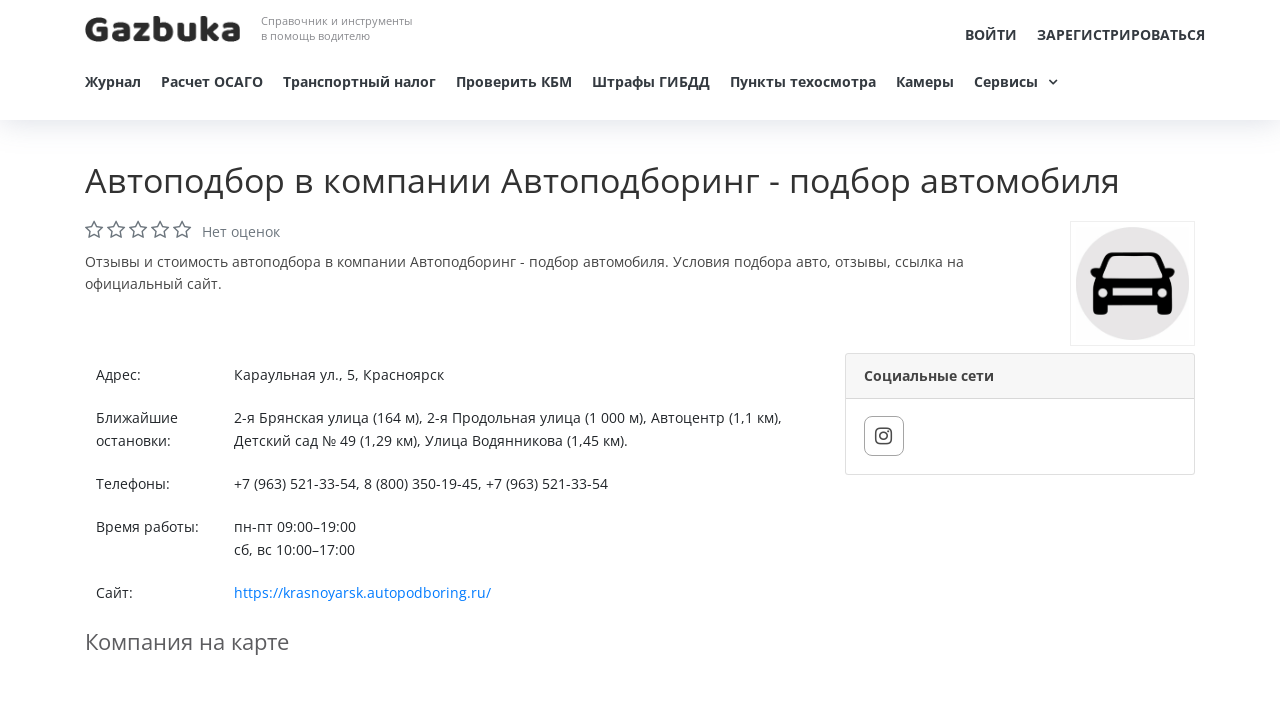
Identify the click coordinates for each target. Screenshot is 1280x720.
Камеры (925, 81)
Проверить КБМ (514, 81)
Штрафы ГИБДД (651, 81)
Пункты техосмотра (803, 81)
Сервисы (1006, 81)
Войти (991, 34)
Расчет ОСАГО (212, 81)
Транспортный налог (359, 81)
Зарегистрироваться (1121, 34)
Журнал (113, 81)
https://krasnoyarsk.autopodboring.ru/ (362, 592)
